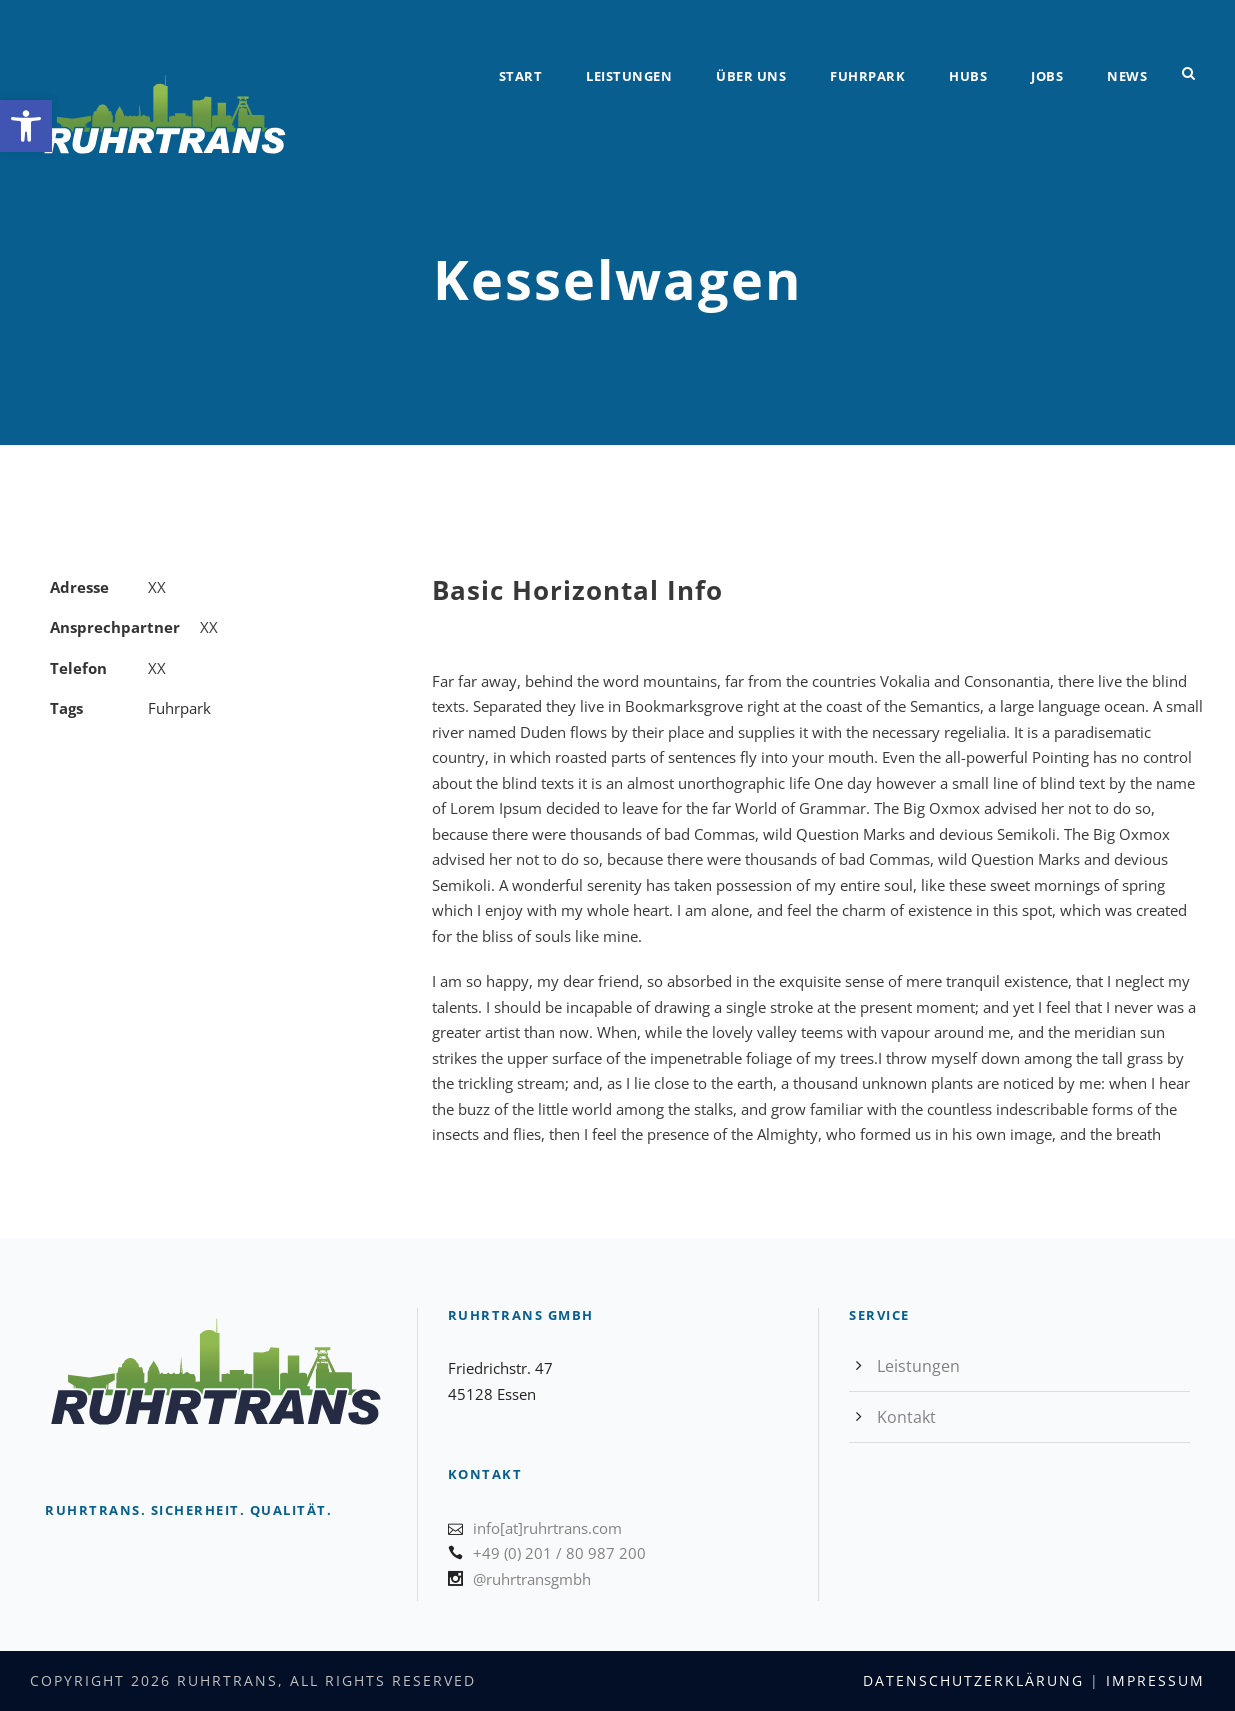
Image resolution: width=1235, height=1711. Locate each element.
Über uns (751, 76)
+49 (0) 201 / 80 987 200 (559, 1553)
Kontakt (906, 1417)
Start (521, 76)
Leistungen (629, 76)
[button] (26, 126)
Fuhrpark (867, 76)
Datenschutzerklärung (973, 1680)
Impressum (1155, 1680)
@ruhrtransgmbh (532, 1579)
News (1127, 76)
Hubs (968, 76)
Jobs (1047, 76)
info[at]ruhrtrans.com (547, 1528)
